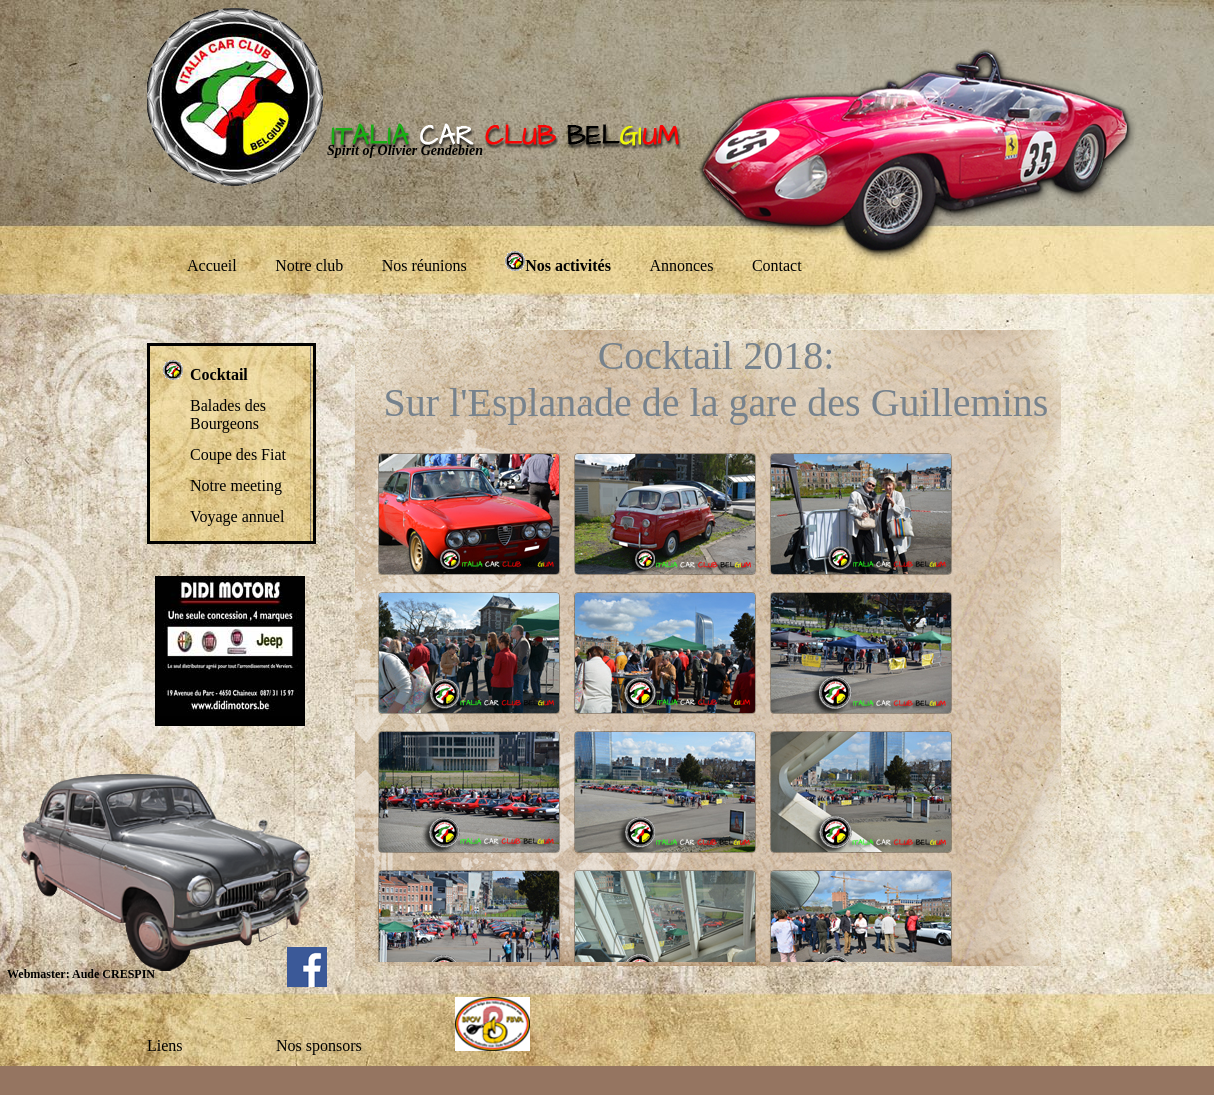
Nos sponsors (319, 1045)
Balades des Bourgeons (228, 414)
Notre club (309, 265)
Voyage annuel (237, 516)
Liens (165, 1045)
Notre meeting (236, 485)
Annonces (681, 265)
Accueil (212, 265)
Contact (777, 265)
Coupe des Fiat (238, 454)
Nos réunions (424, 265)
